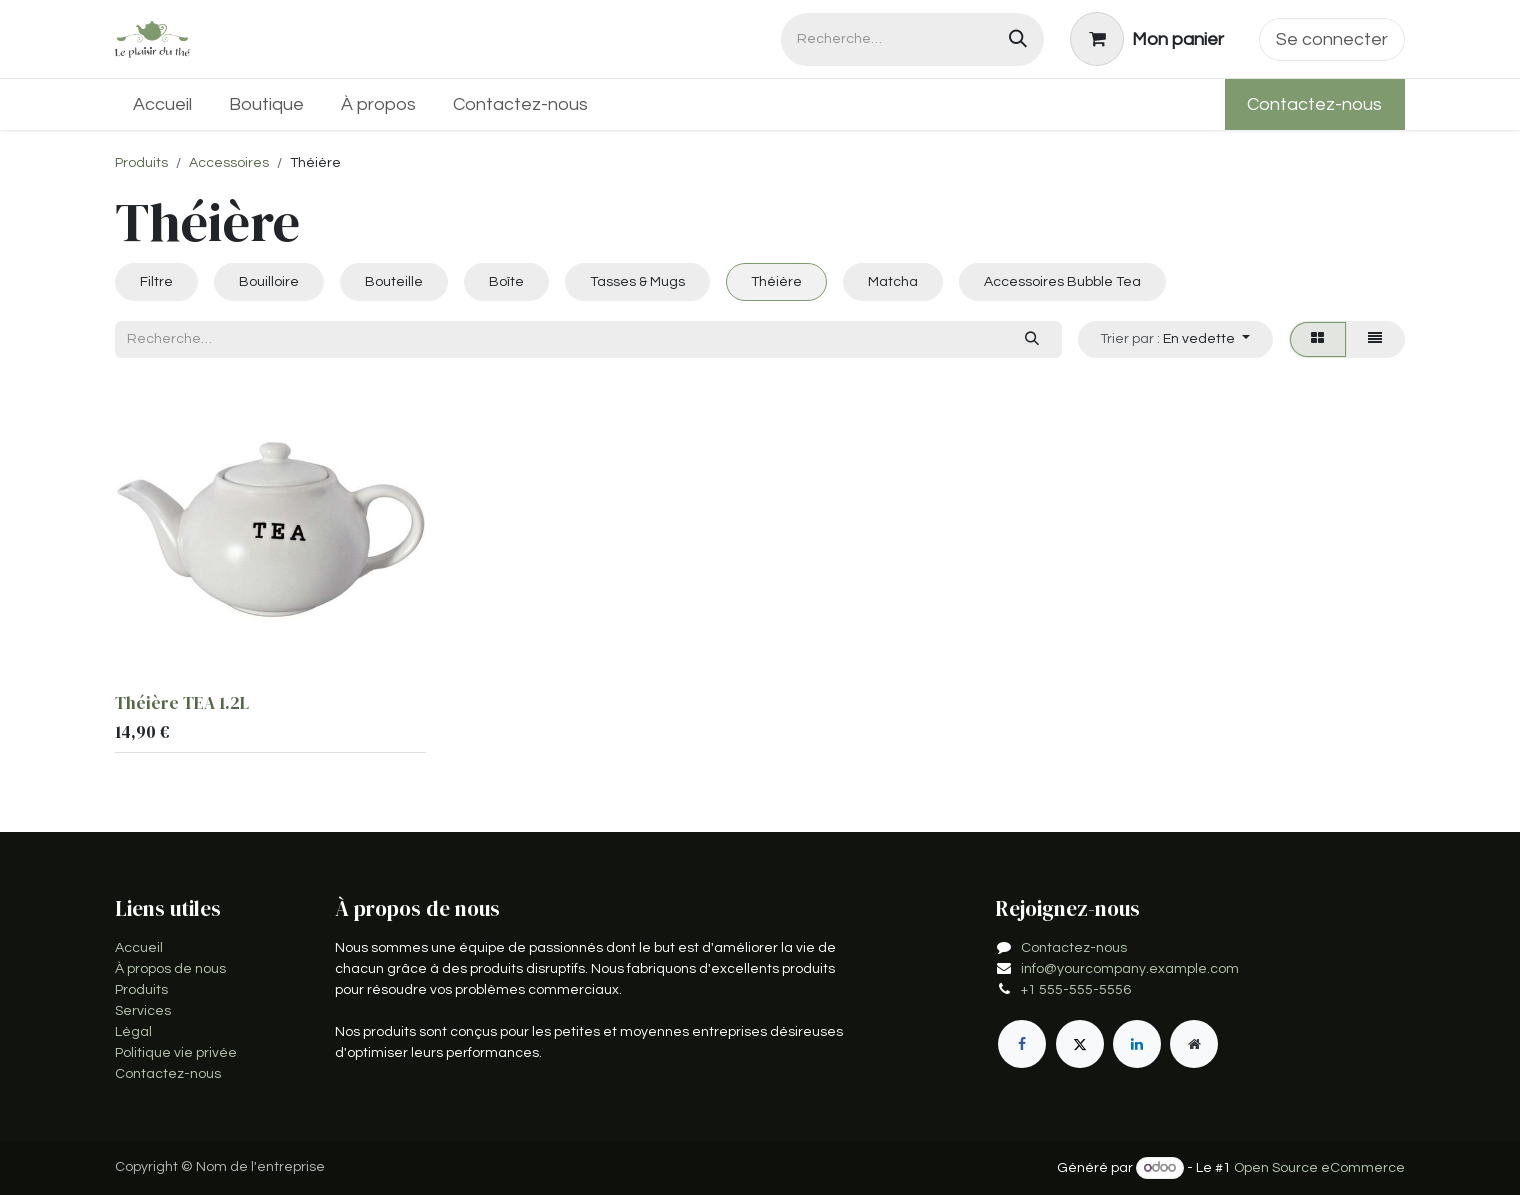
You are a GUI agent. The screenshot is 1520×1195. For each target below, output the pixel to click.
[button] (1175, 339)
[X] (1080, 1044)
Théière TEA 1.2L (182, 703)
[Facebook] (1022, 1044)
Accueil (139, 948)
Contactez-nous (1314, 104)
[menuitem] (163, 104)
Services (143, 1011)
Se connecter (1332, 39)
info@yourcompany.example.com (1130, 969)
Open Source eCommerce (1319, 1168)
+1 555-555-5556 (1076, 990)
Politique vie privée (176, 1053)
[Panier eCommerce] (1147, 39)
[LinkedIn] (1137, 1044)
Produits (141, 163)
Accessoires (229, 163)
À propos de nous (170, 969)
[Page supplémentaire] (1194, 1044)
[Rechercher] (1018, 39)
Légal (133, 1032)
